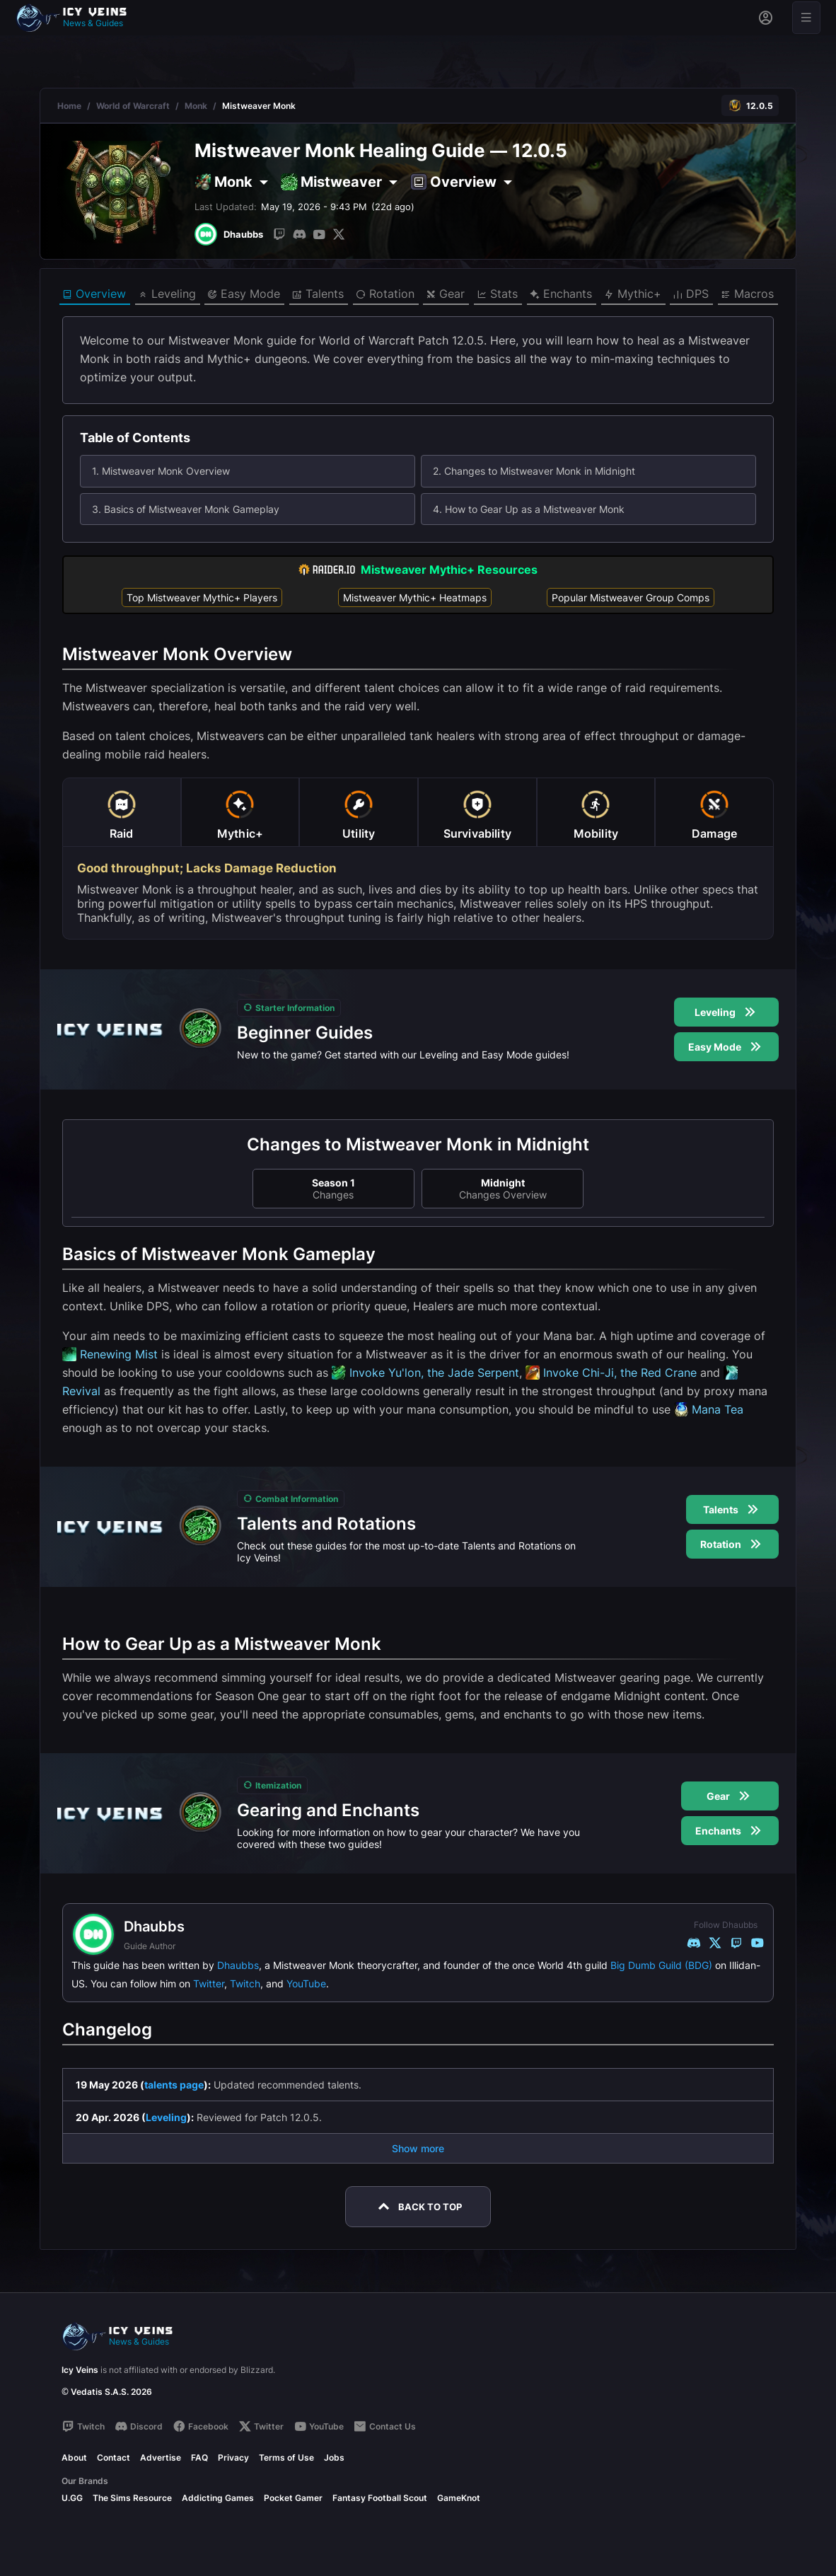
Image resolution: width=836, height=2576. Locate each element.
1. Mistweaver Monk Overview (161, 471)
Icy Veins (80, 2369)
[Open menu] (806, 17)
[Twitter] (338, 234)
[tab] (121, 812)
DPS (691, 294)
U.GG (72, 2498)
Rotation (385, 294)
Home (69, 105)
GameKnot (458, 2498)
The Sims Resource (132, 2498)
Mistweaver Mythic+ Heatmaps (415, 597)
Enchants (561, 294)
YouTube (306, 1983)
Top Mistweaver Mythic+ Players (202, 597)
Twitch (245, 1983)
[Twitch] (279, 234)
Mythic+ (632, 294)
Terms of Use (286, 2457)
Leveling (167, 294)
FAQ (199, 2457)
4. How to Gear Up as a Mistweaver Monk (529, 509)
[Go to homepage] (78, 18)
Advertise (160, 2457)
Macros (747, 294)
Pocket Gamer (293, 2498)
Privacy (233, 2457)
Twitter (208, 1983)
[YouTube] (318, 234)
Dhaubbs (238, 1965)
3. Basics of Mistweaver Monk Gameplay (185, 509)
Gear (445, 294)
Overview (94, 294)
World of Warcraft (133, 105)
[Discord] (299, 234)
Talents (318, 294)
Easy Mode (243, 294)
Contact (113, 2457)
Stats (497, 294)
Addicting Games (218, 2498)
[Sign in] (765, 17)
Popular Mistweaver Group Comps (630, 597)
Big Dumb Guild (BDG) (661, 1965)
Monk (196, 105)
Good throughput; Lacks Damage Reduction (207, 868)
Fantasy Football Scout (379, 2498)
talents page (174, 2085)
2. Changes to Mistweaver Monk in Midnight (534, 471)
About (74, 2457)
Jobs (334, 2457)
